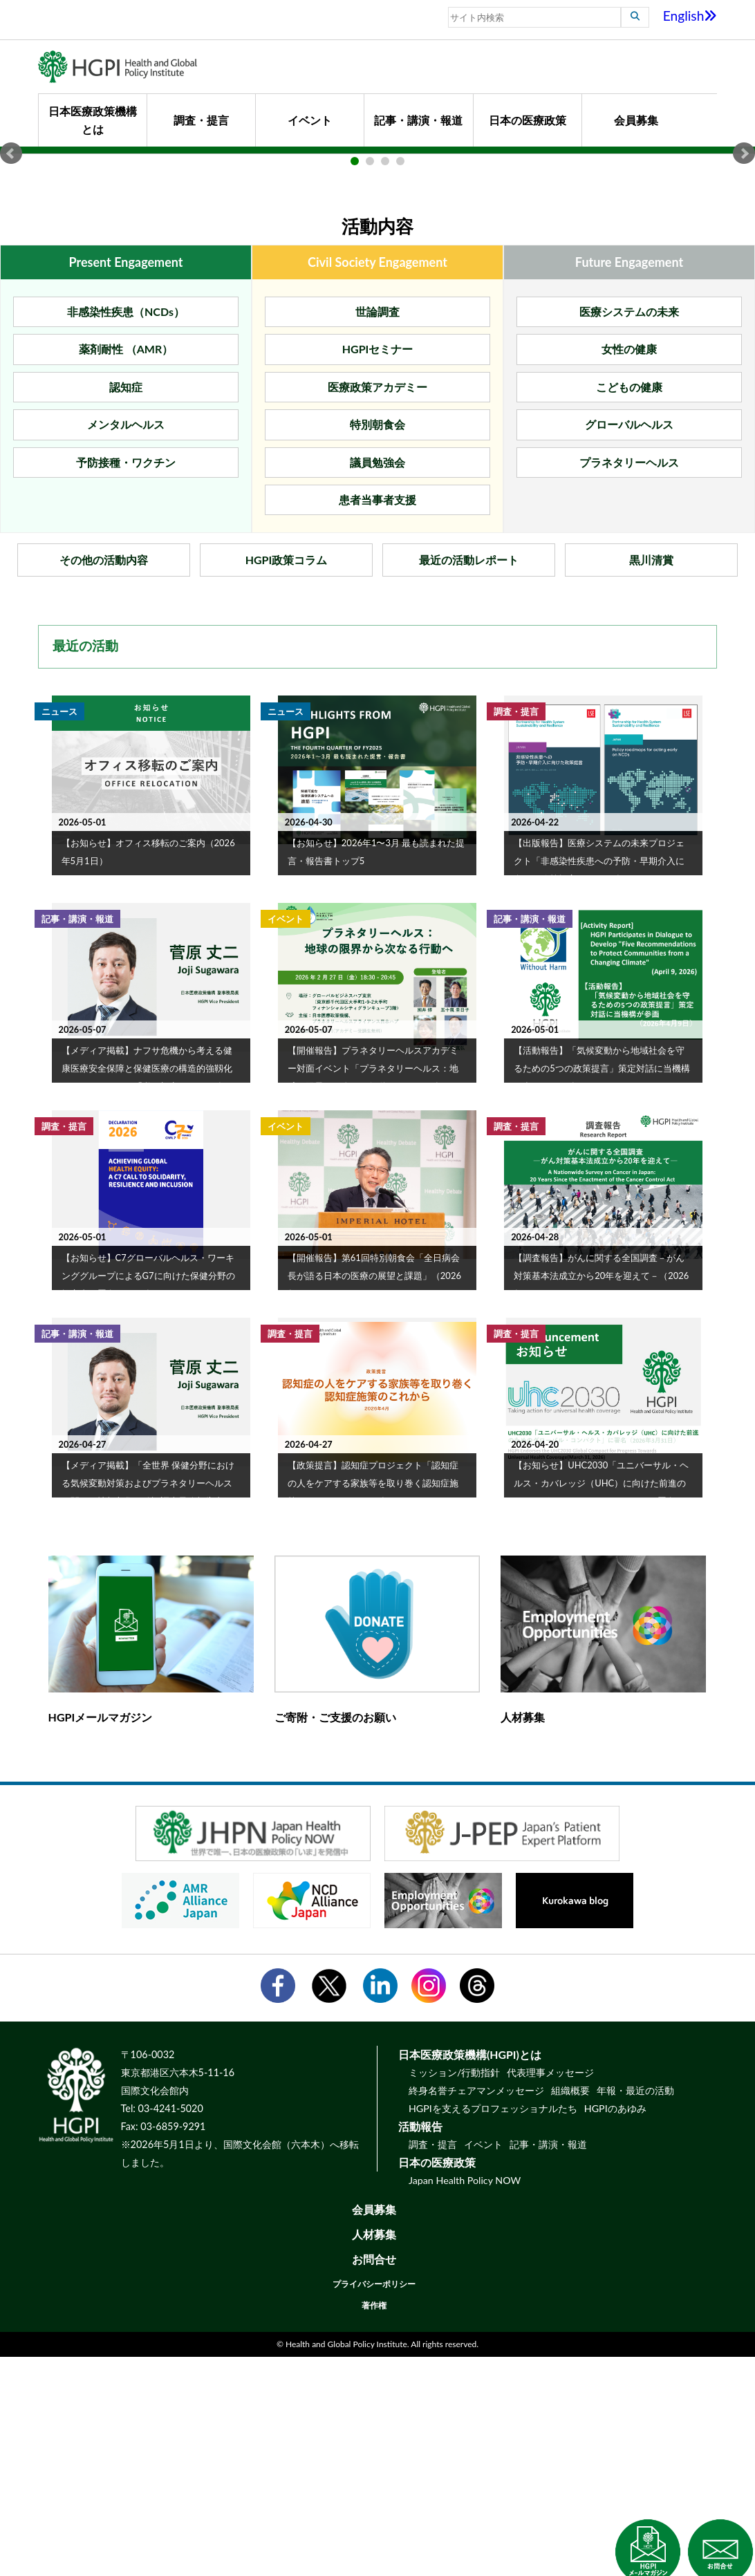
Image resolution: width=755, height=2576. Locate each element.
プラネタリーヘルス (629, 681)
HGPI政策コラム (286, 779)
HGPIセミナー (377, 568)
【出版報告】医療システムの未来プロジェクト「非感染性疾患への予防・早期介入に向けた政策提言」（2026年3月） (599, 1079)
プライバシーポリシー (374, 2503)
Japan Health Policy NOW (465, 2399)
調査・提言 (201, 120)
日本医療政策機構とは (92, 120)
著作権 (374, 2524)
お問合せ (374, 2478)
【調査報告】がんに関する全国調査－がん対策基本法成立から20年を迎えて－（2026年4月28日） (601, 1494)
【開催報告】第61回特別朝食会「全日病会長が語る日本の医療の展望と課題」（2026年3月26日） (374, 1494)
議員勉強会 (377, 681)
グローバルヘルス (629, 644)
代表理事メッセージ (550, 2291)
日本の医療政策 (527, 120)
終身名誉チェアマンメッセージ (476, 2309)
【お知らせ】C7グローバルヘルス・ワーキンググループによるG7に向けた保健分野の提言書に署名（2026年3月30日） (148, 1494)
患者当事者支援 (377, 718)
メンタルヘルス (126, 644)
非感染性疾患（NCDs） (126, 530)
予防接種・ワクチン (126, 681)
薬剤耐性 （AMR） (126, 568)
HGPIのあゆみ (615, 2327)
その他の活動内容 (103, 779)
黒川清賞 (651, 779)
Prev (11, 263)
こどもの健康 (629, 606)
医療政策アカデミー (377, 606)
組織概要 (570, 2309)
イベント (310, 120)
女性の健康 (629, 568)
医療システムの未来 (629, 530)
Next (744, 263)
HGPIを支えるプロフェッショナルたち (493, 2327)
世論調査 (377, 530)
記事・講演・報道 (418, 120)
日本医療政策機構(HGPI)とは (469, 2273)
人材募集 (374, 2453)
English (690, 16)
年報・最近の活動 (635, 2309)
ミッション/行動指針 (454, 2291)
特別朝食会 (377, 644)
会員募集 (636, 120)
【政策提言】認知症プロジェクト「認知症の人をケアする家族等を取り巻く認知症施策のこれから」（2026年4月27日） (373, 1702)
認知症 (125, 606)
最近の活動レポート (469, 779)
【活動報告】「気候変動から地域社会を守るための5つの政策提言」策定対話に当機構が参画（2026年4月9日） (602, 1287)
